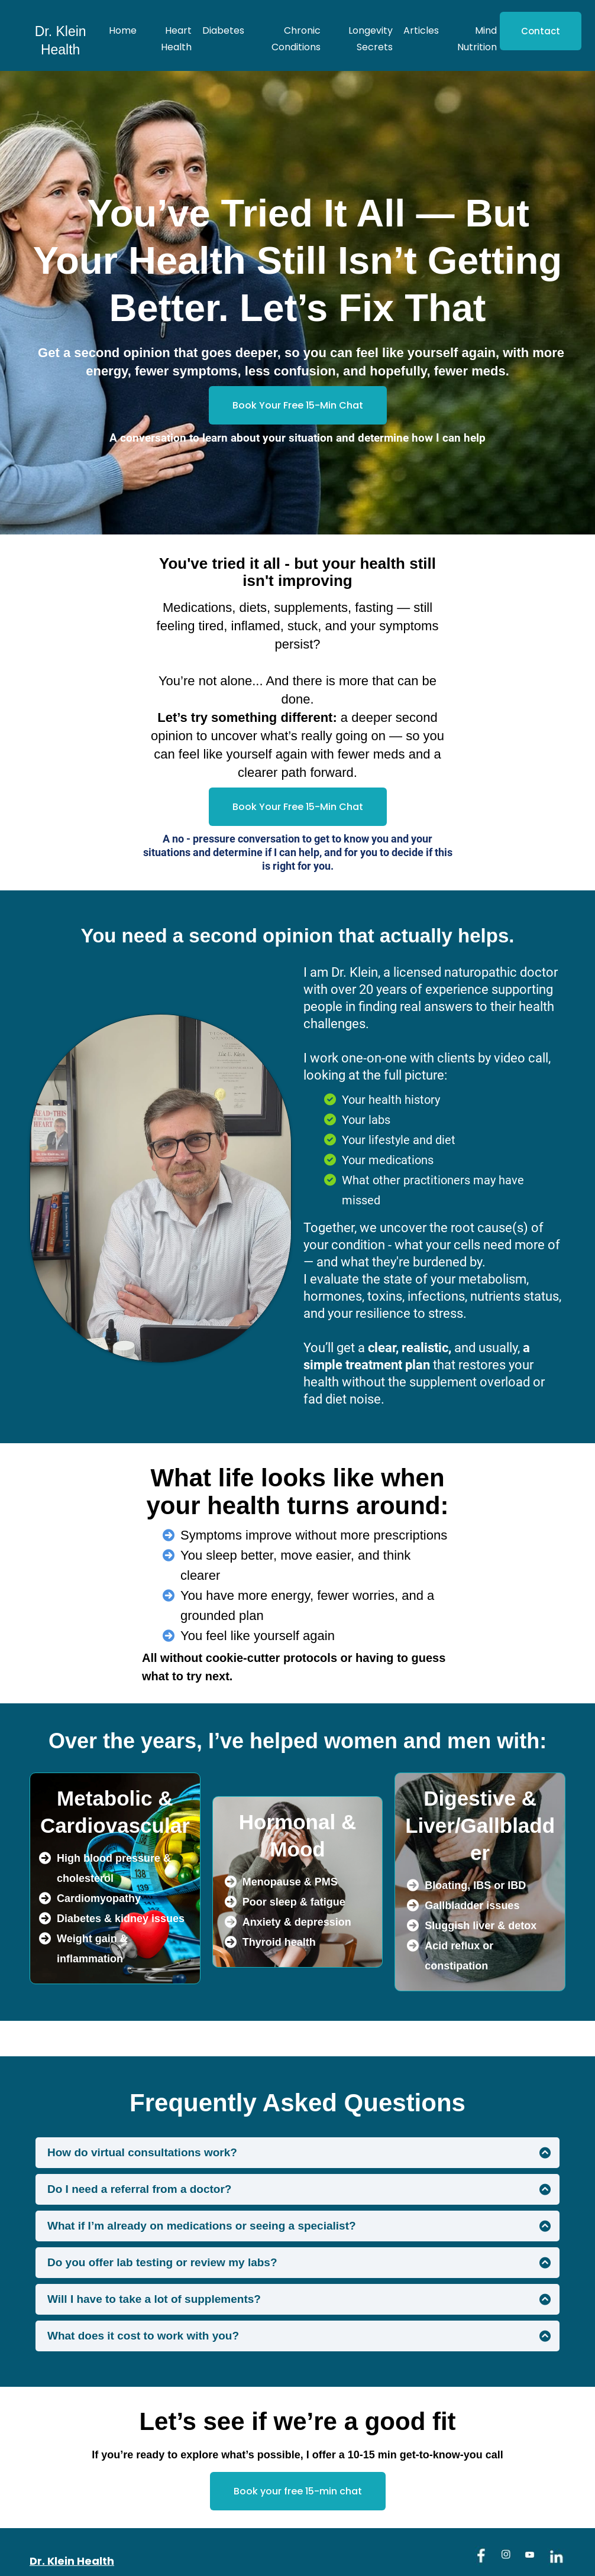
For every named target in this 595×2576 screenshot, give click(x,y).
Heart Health (176, 39)
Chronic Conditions (296, 39)
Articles (421, 30)
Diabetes (223, 30)
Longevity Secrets (370, 39)
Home (123, 30)
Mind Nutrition (477, 39)
